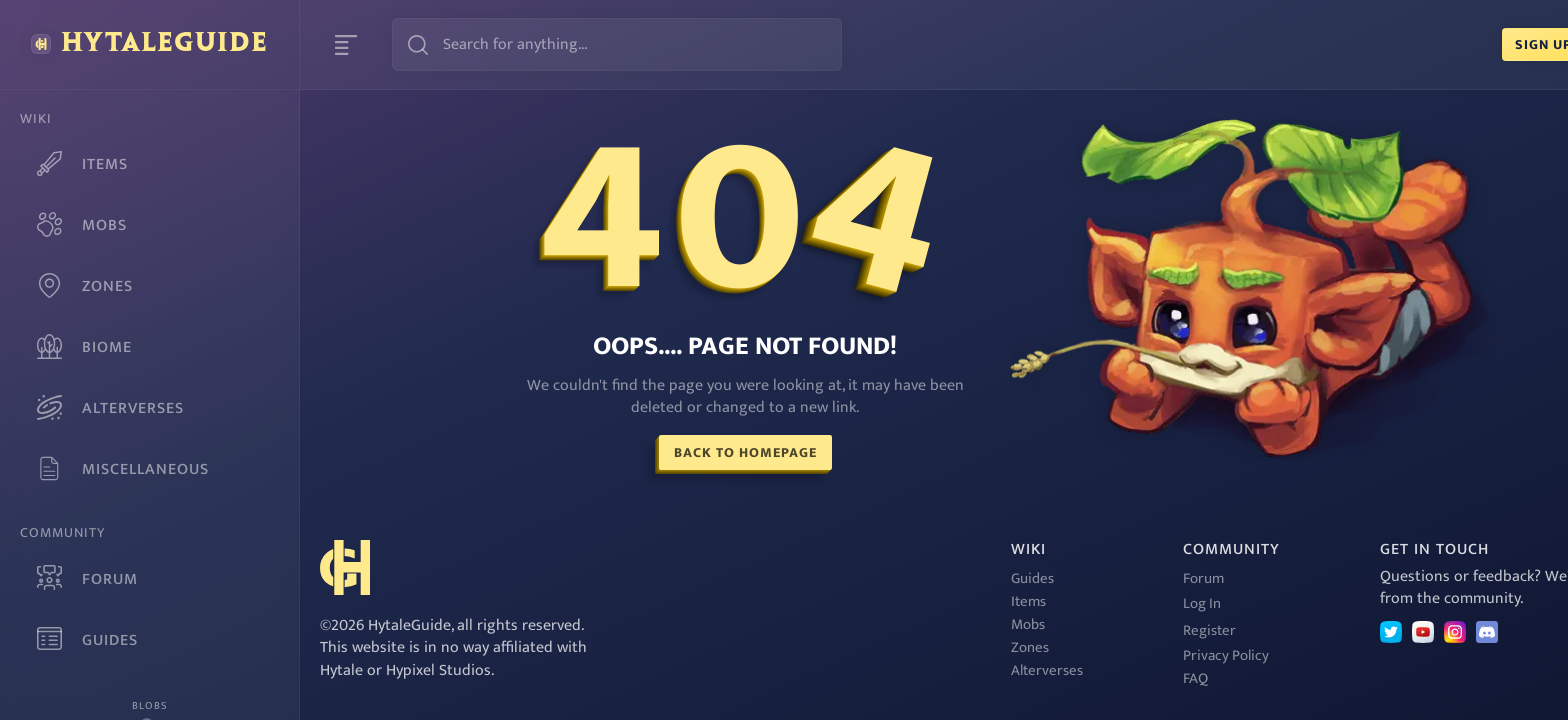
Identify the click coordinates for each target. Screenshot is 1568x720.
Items (896, 601)
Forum (1071, 578)
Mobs (896, 624)
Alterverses (915, 670)
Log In (1070, 603)
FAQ (1063, 678)
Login (1508, 44)
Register (1077, 630)
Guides (900, 578)
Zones (898, 647)
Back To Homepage (679, 452)
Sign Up (1411, 44)
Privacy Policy (1094, 655)
